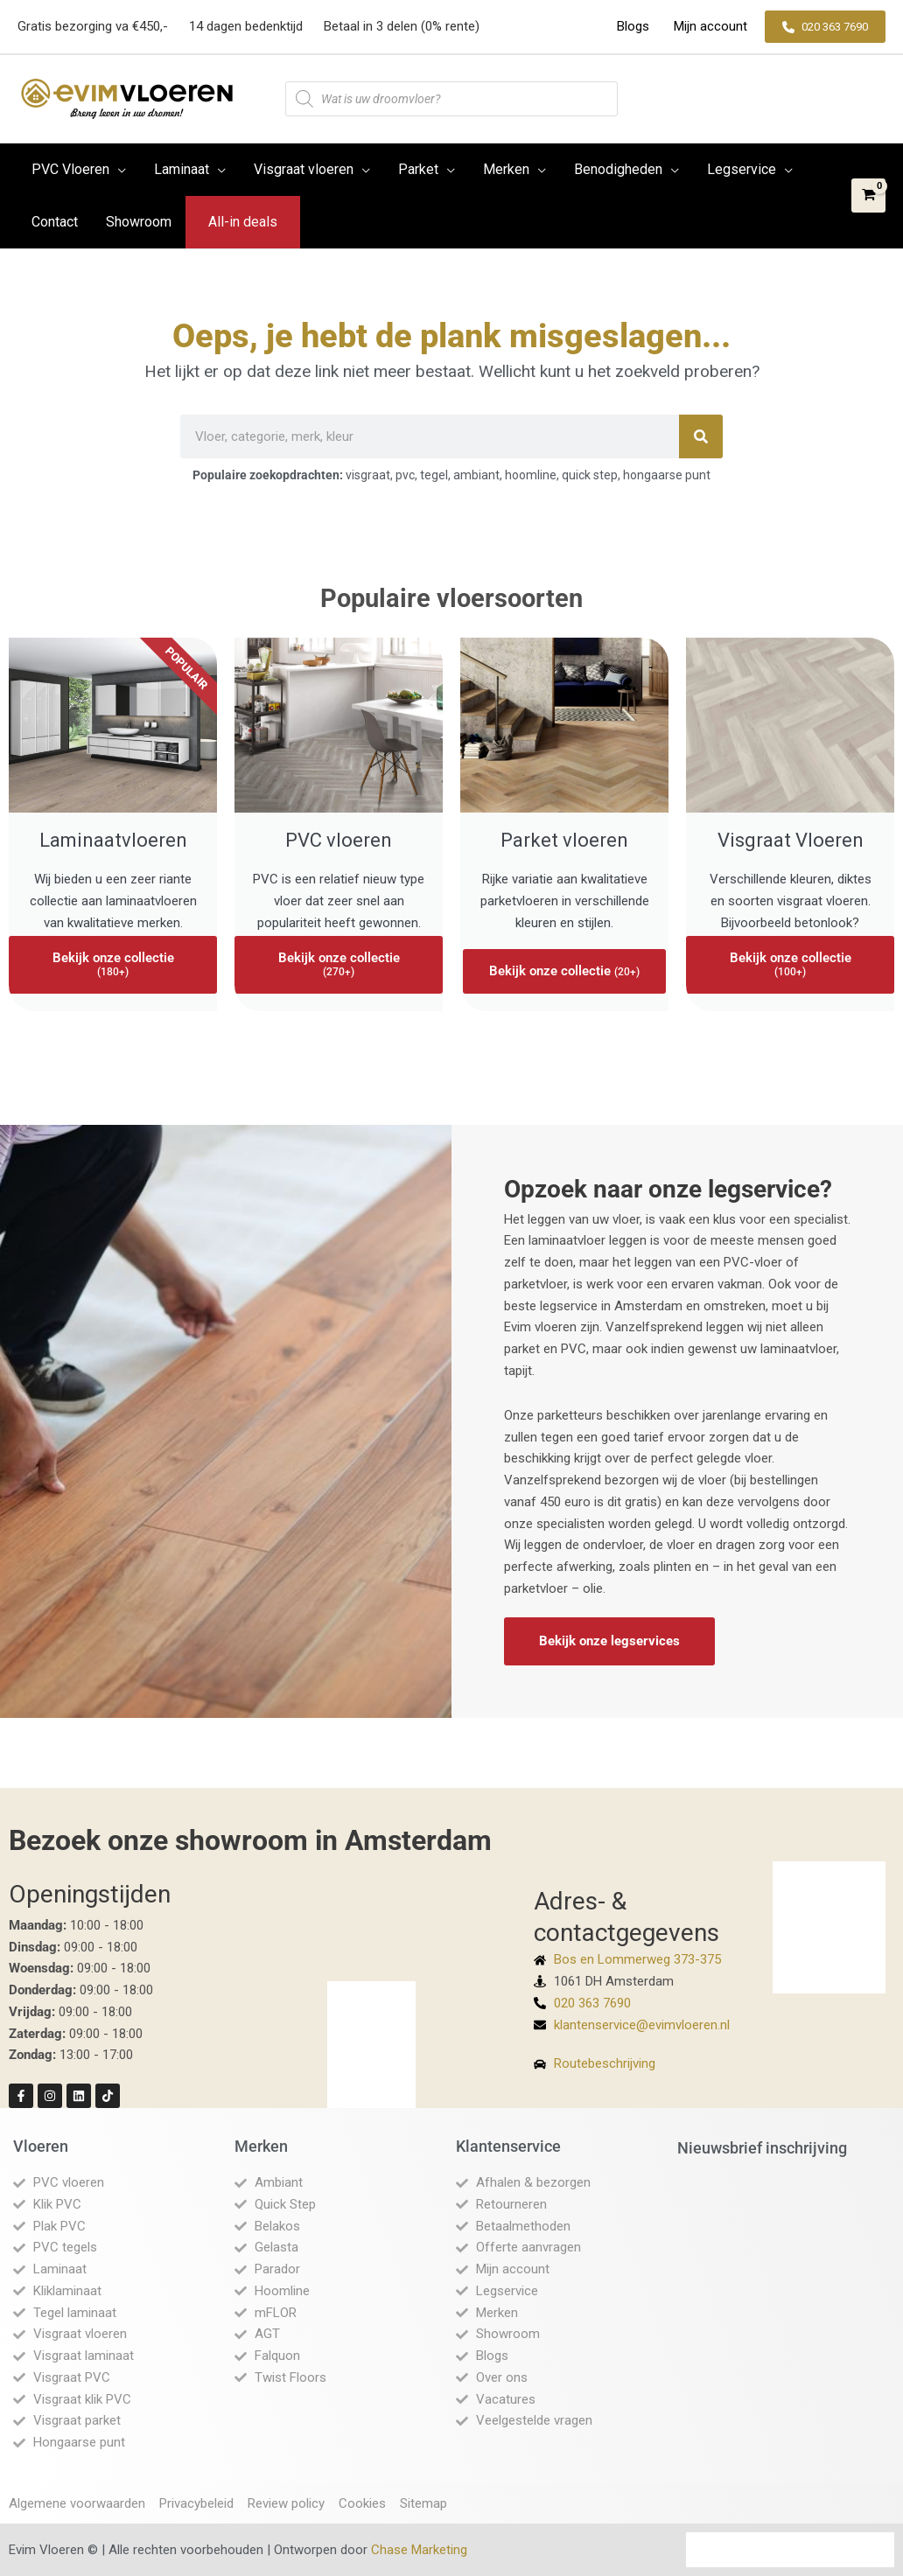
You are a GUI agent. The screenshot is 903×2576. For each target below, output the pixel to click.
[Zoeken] (701, 436)
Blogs (635, 26)
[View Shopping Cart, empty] (868, 195)
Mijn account (708, 26)
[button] (825, 26)
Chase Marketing (419, 2550)
